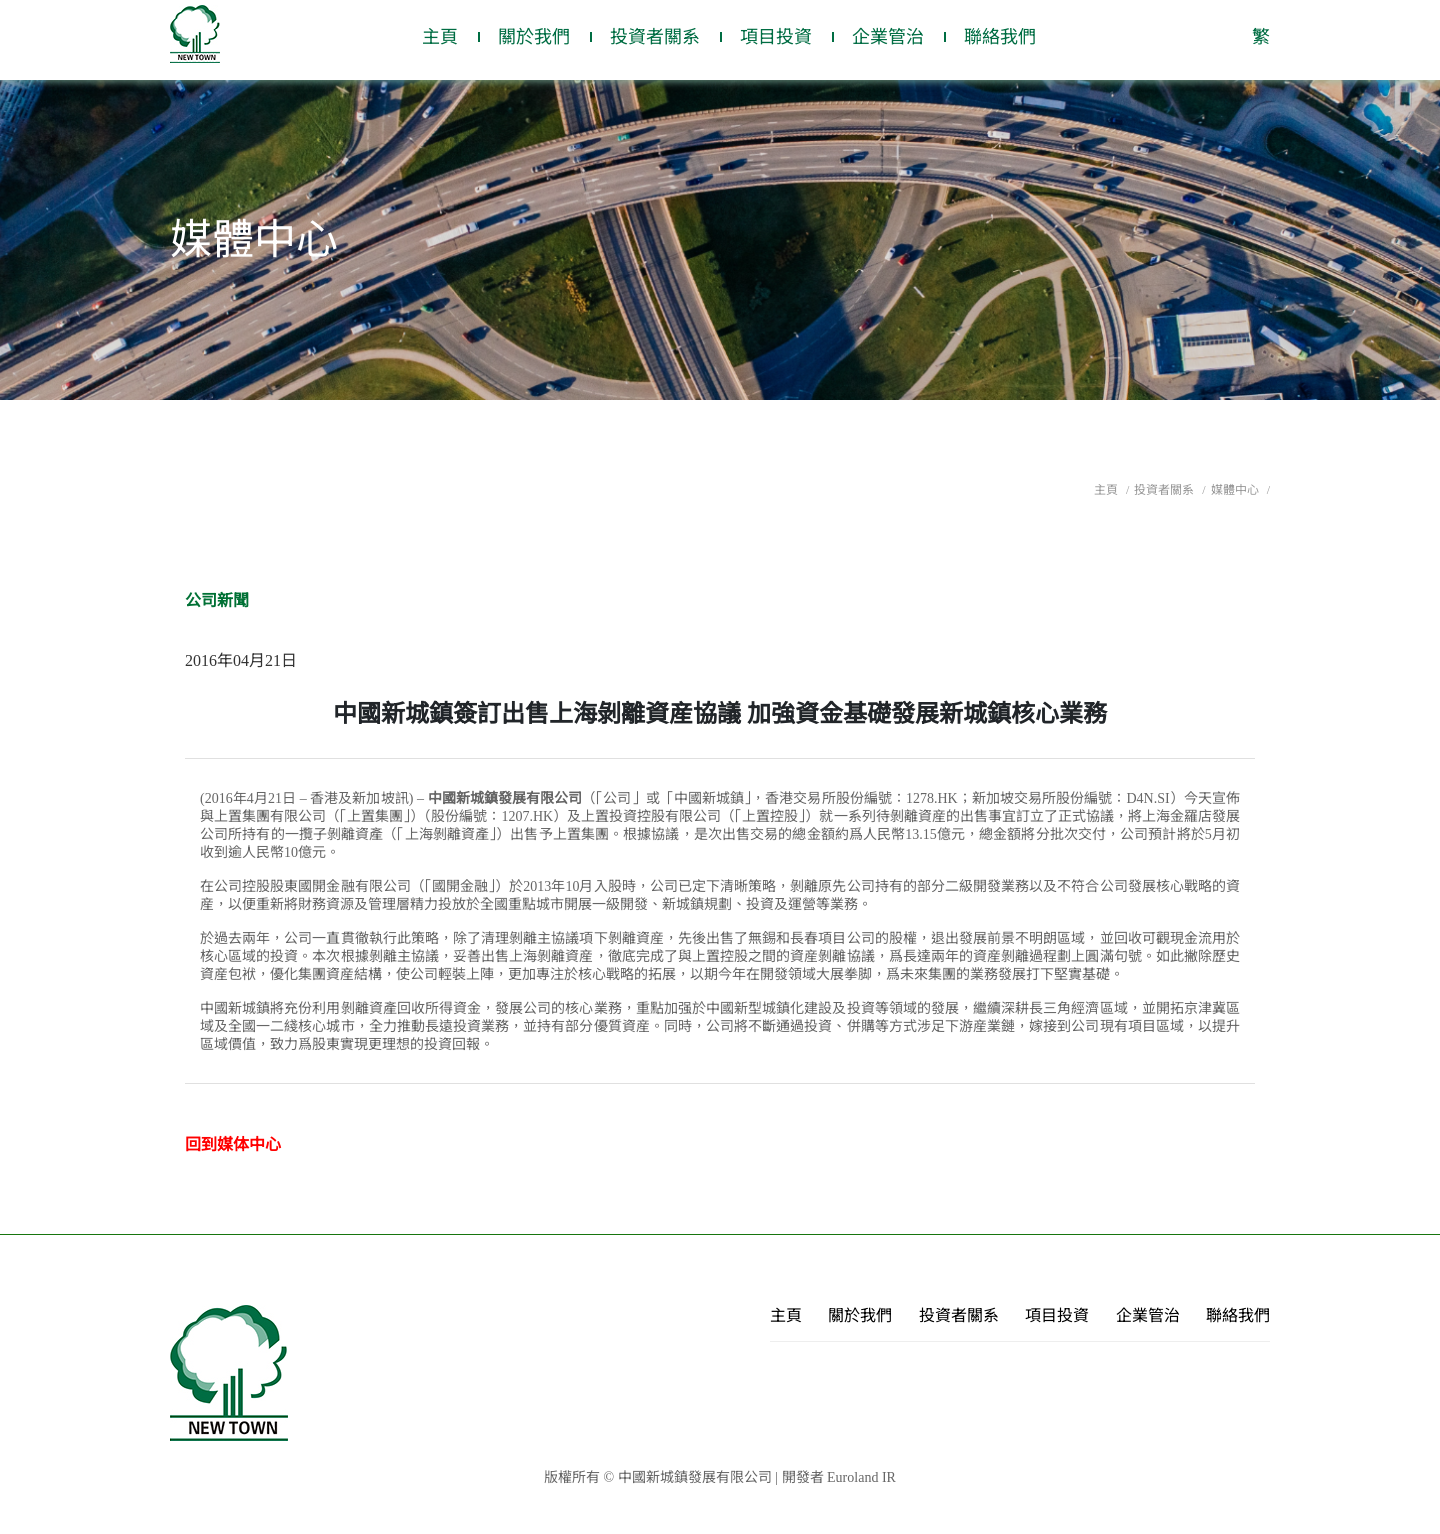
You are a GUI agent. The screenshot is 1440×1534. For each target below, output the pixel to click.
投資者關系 (655, 37)
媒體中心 (1236, 490)
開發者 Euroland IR (839, 1477)
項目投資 (776, 37)
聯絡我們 (1000, 37)
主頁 (440, 37)
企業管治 (888, 37)
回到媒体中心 (233, 1144)
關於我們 (534, 37)
